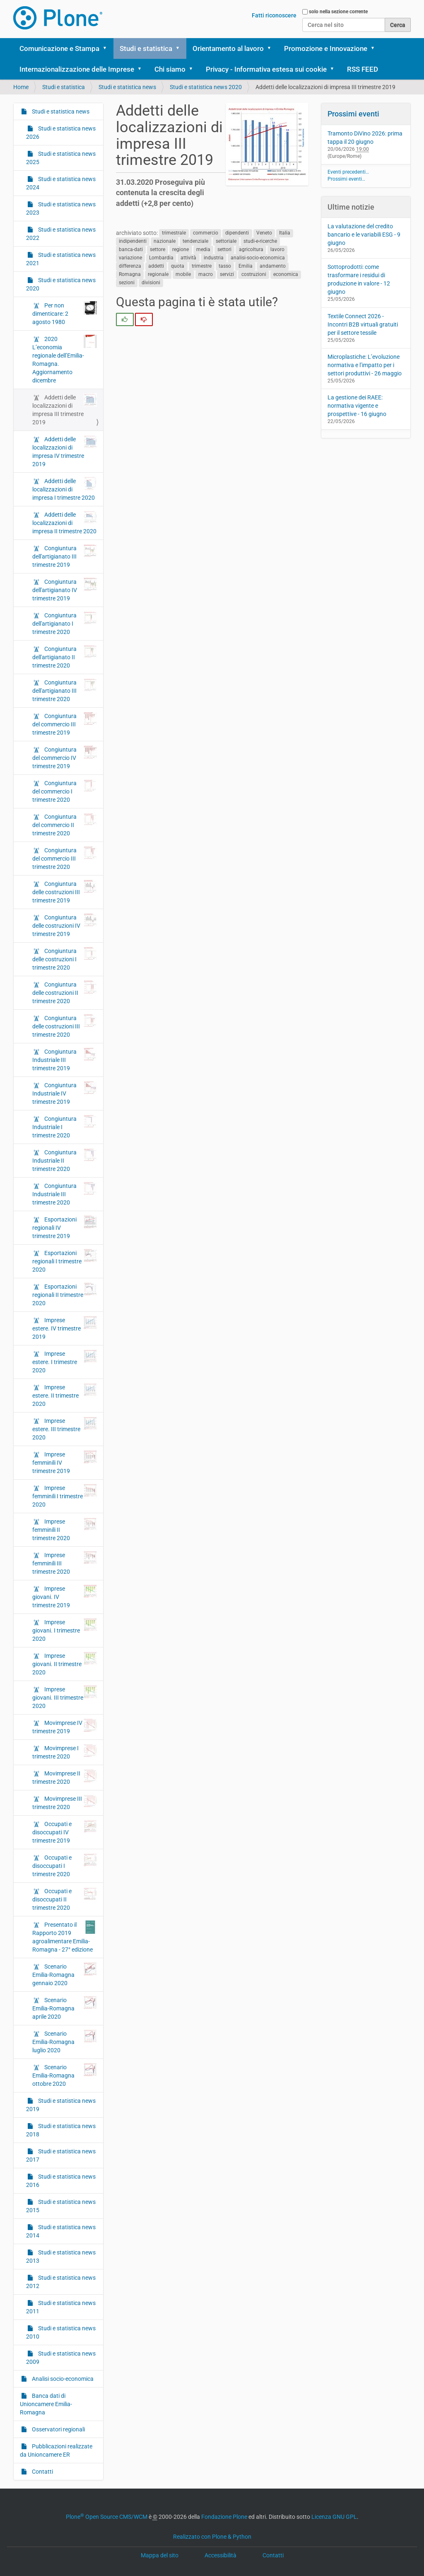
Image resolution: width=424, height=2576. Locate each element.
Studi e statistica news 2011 (61, 2307)
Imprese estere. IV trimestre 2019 (64, 1328)
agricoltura (251, 250)
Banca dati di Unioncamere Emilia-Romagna (46, 2404)
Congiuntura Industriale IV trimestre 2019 (64, 1093)
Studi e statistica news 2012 (61, 2281)
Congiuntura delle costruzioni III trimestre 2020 (64, 1026)
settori (224, 250)
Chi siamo (170, 69)
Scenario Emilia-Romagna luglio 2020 (64, 2041)
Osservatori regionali (58, 2429)
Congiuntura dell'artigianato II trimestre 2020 (64, 657)
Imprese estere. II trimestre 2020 (64, 1395)
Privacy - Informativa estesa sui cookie (266, 69)
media (203, 250)
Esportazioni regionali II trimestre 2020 (64, 1294)
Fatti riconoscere (274, 15)
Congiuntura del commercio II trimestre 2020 (64, 825)
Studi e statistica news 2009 (61, 2357)
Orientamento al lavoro (228, 48)
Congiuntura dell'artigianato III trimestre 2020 (64, 690)
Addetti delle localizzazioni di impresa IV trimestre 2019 (64, 451)
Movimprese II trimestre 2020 (64, 1777)
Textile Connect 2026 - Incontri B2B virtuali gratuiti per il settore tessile (363, 324)
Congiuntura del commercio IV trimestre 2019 (64, 757)
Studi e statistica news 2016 (61, 2180)
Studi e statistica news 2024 (61, 183)
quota (177, 266)
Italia (284, 233)
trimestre (202, 266)
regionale (158, 275)
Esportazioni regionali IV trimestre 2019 (64, 1227)
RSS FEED (362, 69)
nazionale (165, 241)
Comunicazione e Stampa (59, 48)
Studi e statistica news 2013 (61, 2256)
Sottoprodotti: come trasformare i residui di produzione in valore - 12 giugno (359, 279)
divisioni (151, 283)
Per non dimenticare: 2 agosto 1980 (64, 313)
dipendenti (237, 233)
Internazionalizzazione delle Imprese (76, 69)
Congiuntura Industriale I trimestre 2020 (64, 1127)
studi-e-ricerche (260, 241)
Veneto (264, 233)
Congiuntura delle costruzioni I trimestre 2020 (64, 959)
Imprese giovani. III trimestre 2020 (64, 1697)
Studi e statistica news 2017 (61, 2155)
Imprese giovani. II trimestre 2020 (64, 1664)
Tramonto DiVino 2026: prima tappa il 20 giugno (365, 137)
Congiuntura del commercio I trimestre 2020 (64, 791)
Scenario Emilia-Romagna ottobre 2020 (64, 2075)
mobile (183, 275)
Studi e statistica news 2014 (61, 2231)
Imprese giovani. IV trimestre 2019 (64, 1596)
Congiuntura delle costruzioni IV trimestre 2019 (64, 925)
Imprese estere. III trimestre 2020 (64, 1429)
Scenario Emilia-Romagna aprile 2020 (64, 2008)
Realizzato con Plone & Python (212, 2536)
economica (285, 275)
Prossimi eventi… (346, 179)
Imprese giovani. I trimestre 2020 (64, 1630)
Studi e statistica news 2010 (61, 2332)
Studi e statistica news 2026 (61, 132)
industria (214, 258)
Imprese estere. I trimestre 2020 (64, 1362)
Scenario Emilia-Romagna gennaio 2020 (64, 1974)
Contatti (42, 2471)
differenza (130, 266)
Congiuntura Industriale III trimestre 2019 (64, 1059)
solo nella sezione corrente (338, 12)
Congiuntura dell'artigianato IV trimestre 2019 (64, 590)
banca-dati (131, 250)
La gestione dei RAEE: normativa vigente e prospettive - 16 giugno (357, 405)
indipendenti (133, 241)
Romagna (130, 275)
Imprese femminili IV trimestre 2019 (64, 1462)
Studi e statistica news (127, 87)
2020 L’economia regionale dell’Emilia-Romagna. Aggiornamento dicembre (64, 359)
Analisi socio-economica (62, 2378)
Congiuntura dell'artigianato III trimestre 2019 (64, 556)
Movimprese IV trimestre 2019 (64, 1726)
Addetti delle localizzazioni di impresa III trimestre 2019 (64, 409)
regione (180, 250)
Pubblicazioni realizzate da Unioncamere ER (56, 2450)
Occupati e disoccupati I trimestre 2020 (64, 1865)
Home (21, 87)
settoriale (226, 241)
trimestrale (174, 233)
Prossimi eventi (353, 113)
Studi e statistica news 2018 (61, 2130)
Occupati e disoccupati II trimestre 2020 (64, 1899)
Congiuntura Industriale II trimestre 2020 (64, 1160)
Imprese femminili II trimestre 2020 (64, 1529)
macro (205, 275)
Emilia (245, 266)
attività (188, 258)
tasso (225, 266)
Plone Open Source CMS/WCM (106, 2516)
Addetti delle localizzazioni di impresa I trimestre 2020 (64, 489)
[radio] (125, 319)
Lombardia (161, 258)
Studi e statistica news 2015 (61, 2206)
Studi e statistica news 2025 (61, 157)
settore (157, 250)
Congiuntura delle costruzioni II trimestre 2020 (64, 992)
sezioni (127, 283)
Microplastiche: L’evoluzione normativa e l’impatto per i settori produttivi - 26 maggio (365, 365)
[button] (107, 48)
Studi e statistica (146, 48)
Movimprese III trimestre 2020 (64, 1802)
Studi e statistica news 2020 (206, 87)
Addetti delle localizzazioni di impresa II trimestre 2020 (64, 522)
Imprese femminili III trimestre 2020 (64, 1563)
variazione (130, 258)
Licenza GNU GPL (334, 2516)
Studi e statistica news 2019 (61, 2104)
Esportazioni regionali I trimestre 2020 (64, 1261)
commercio (205, 233)
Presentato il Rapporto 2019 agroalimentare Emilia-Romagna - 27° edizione (64, 1937)
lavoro (277, 250)
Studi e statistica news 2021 (61, 259)
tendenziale (195, 241)
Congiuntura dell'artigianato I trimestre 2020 (64, 623)
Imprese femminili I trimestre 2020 (64, 1496)
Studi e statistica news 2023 (61, 208)
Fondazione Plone (224, 2516)
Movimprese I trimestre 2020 (64, 1752)
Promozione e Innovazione (325, 48)
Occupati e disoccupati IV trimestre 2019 (64, 1832)
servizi (227, 275)
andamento (273, 266)
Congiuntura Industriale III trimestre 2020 (64, 1194)
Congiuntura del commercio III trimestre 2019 (64, 724)
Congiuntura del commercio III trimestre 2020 (64, 858)
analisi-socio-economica (258, 258)
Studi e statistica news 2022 (61, 233)
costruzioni (253, 275)
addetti (156, 266)
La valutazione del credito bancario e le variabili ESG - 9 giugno (364, 234)
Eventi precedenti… (348, 172)
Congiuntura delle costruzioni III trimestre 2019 (64, 892)
